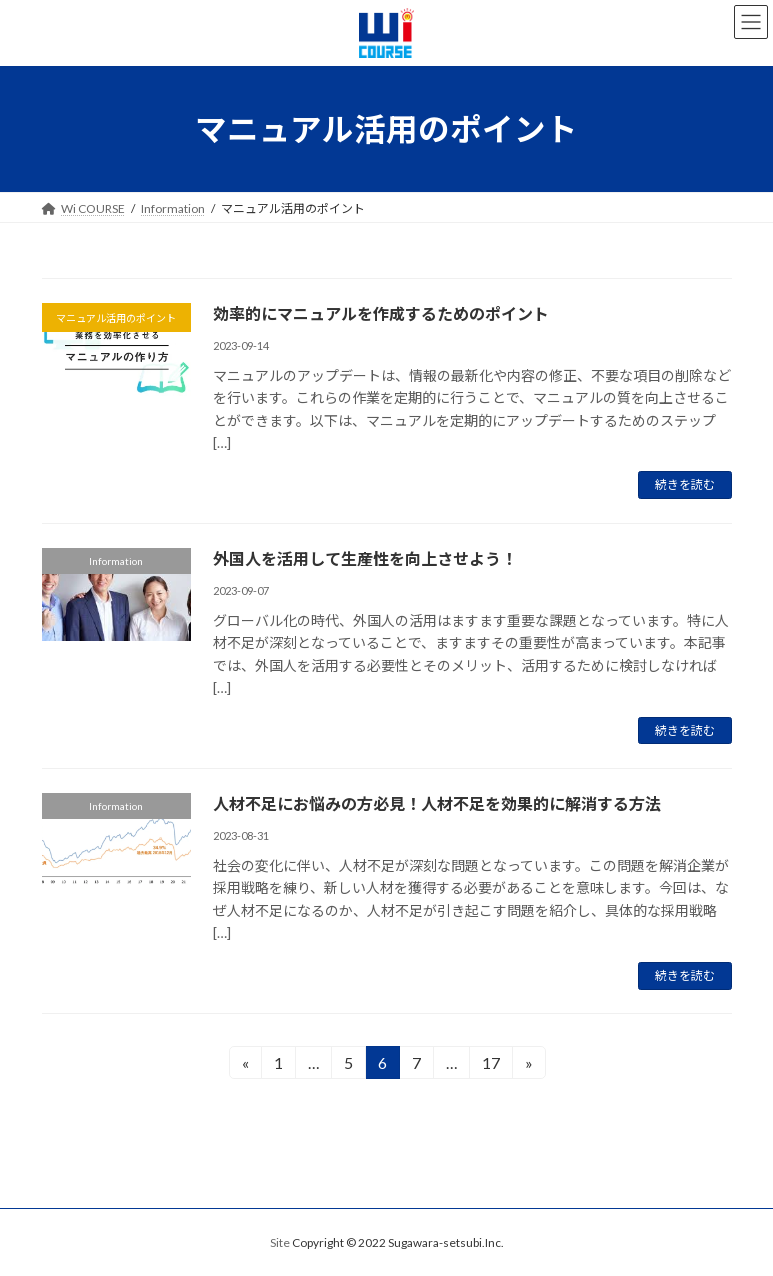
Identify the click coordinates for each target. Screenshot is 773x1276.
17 (489, 1065)
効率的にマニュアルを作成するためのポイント (381, 313)
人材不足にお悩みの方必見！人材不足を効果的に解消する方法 (437, 803)
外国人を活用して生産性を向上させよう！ (365, 558)
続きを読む (685, 484)
